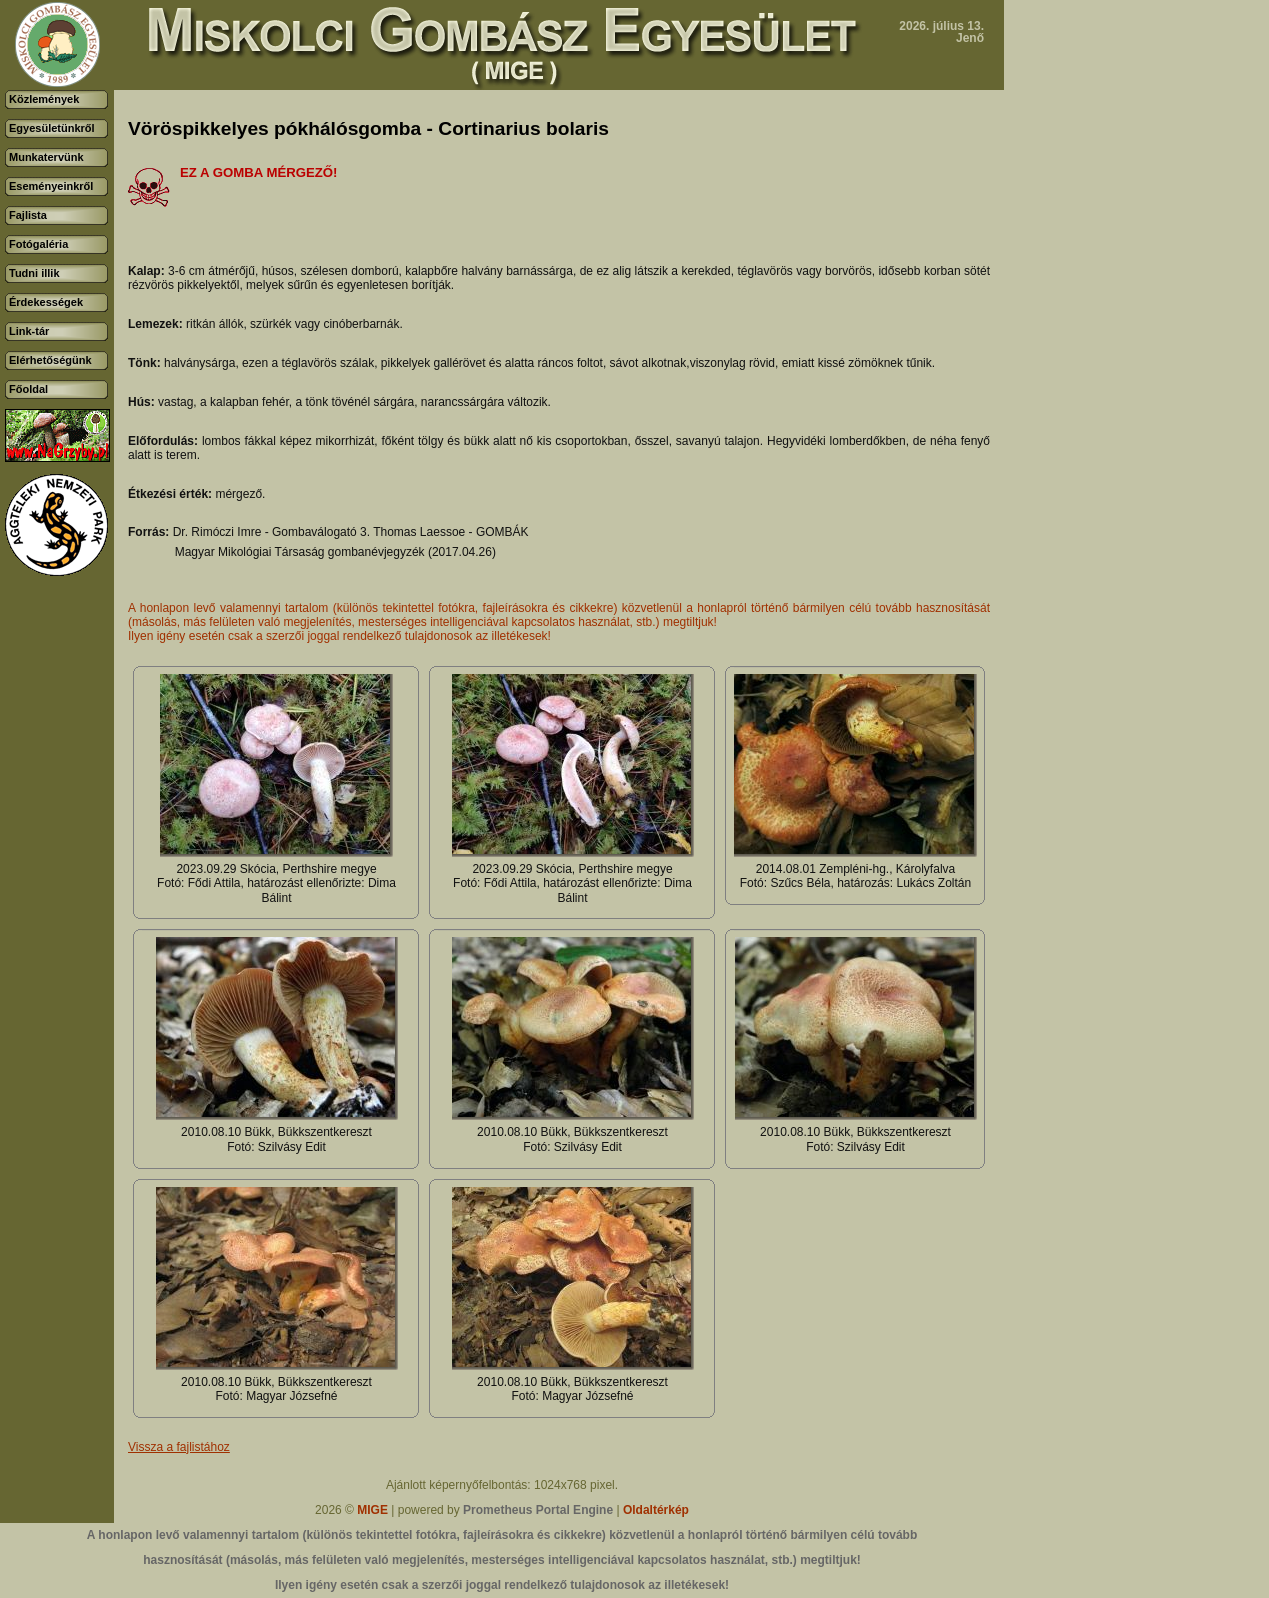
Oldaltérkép (656, 1510)
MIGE (372, 1510)
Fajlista (28, 215)
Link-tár (29, 331)
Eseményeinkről (51, 186)
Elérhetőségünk (50, 360)
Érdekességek (46, 302)
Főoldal (28, 389)
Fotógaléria (38, 244)
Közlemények (44, 99)
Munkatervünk (46, 157)
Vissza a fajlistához (179, 1447)
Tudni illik (34, 273)
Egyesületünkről (52, 128)
